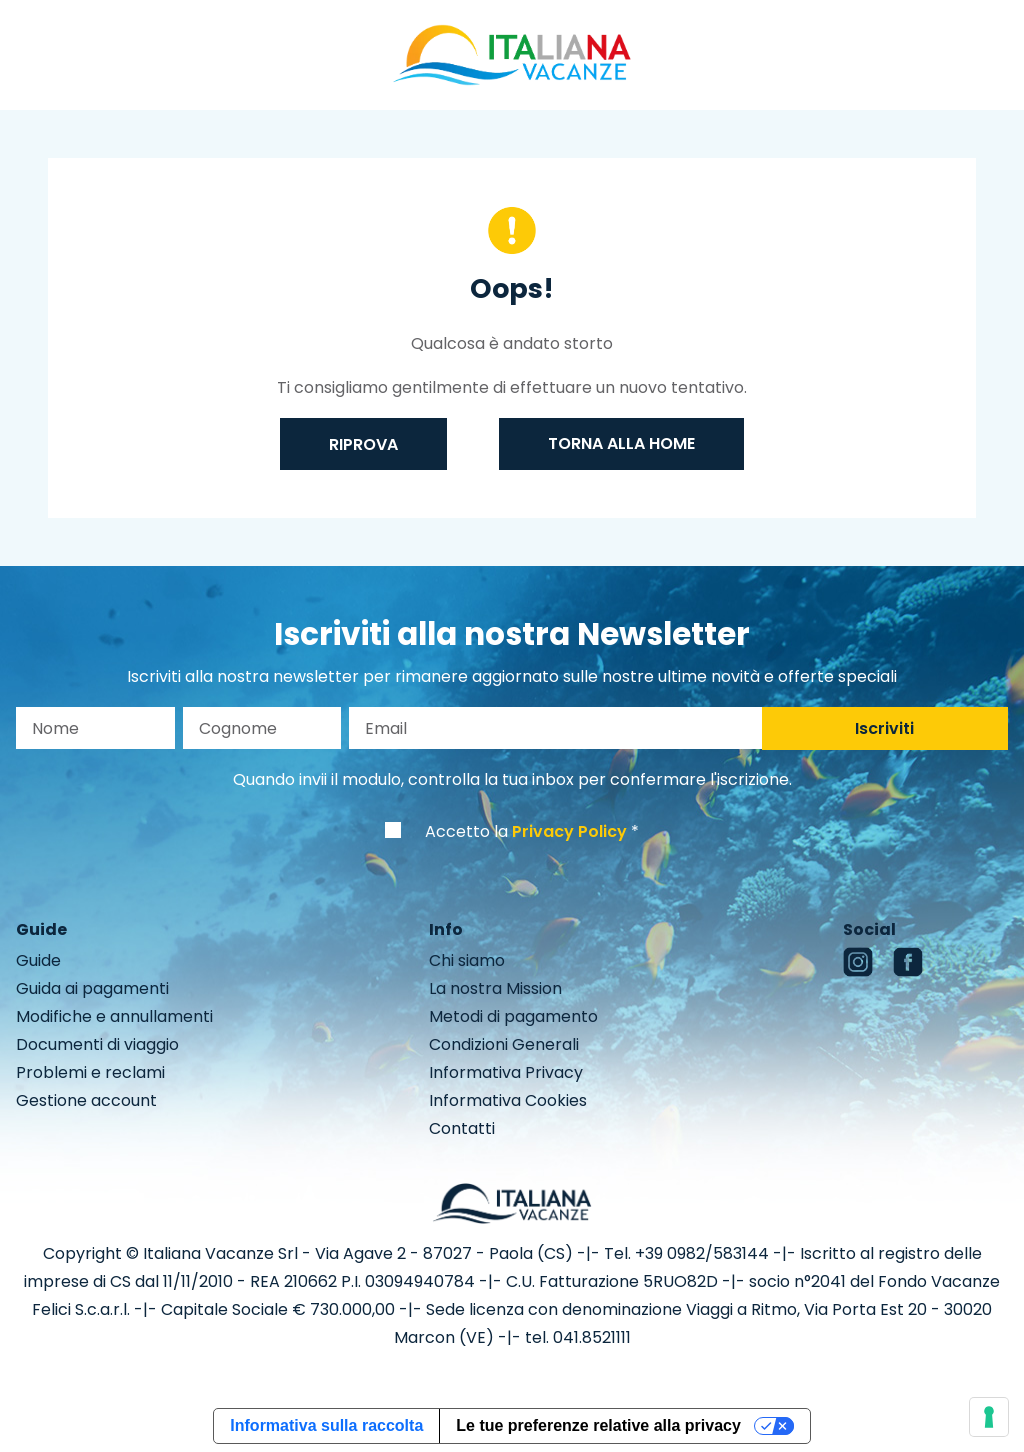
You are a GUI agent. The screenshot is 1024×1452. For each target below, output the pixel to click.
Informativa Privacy (506, 1072)
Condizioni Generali (504, 1044)
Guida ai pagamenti (92, 988)
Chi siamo (467, 960)
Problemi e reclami (90, 1072)
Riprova (363, 444)
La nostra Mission (495, 988)
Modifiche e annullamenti (114, 1016)
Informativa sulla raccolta (326, 1425)
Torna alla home (621, 443)
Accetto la (526, 831)
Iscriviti (884, 728)
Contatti (462, 1128)
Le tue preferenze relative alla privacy (598, 1425)
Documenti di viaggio (97, 1044)
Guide (38, 960)
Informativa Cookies (508, 1100)
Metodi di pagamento (513, 1016)
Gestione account (86, 1100)
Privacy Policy (569, 831)
